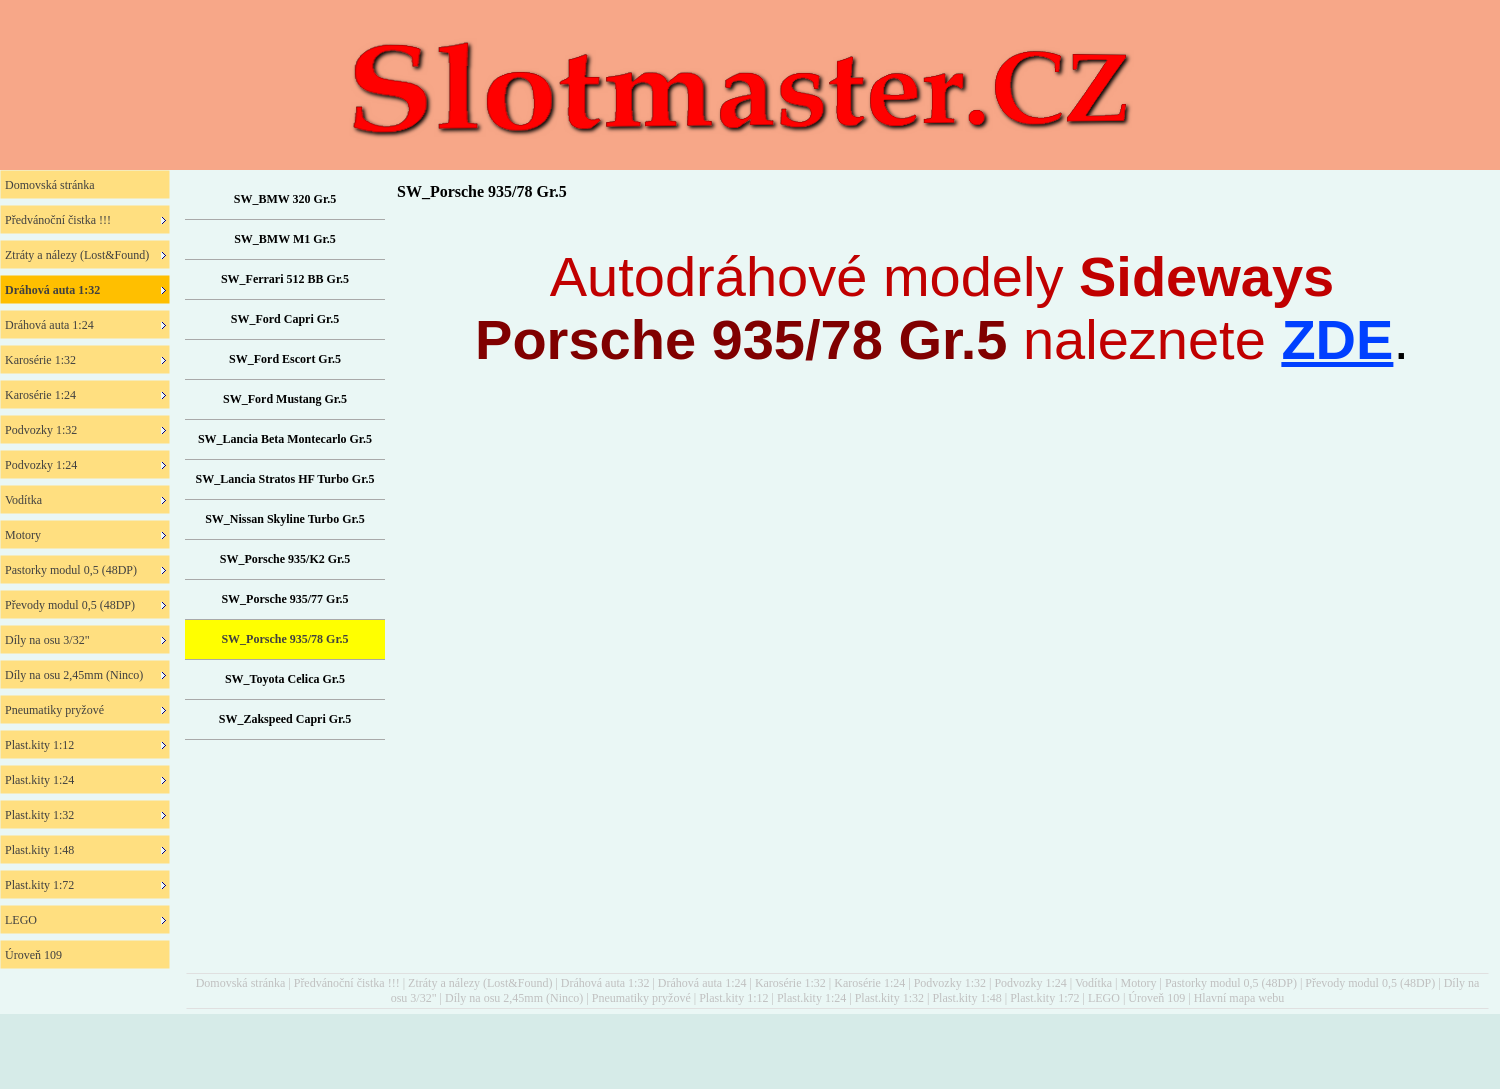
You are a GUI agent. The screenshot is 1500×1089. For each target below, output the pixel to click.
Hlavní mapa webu (1239, 998)
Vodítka (1093, 983)
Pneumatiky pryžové (641, 998)
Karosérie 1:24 (869, 983)
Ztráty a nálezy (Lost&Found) (480, 983)
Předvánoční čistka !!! (347, 983)
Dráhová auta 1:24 (702, 983)
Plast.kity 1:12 (733, 998)
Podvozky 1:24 (1030, 983)
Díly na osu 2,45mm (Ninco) (514, 998)
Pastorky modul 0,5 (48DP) (1231, 983)
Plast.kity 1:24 (811, 998)
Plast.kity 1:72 (1044, 998)
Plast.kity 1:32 (889, 998)
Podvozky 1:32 (950, 983)
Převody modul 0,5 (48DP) (1370, 983)
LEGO (1104, 998)
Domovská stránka (241, 983)
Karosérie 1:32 (790, 983)
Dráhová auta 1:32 (605, 983)
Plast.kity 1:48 (966, 998)
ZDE (1337, 339)
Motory (1138, 983)
